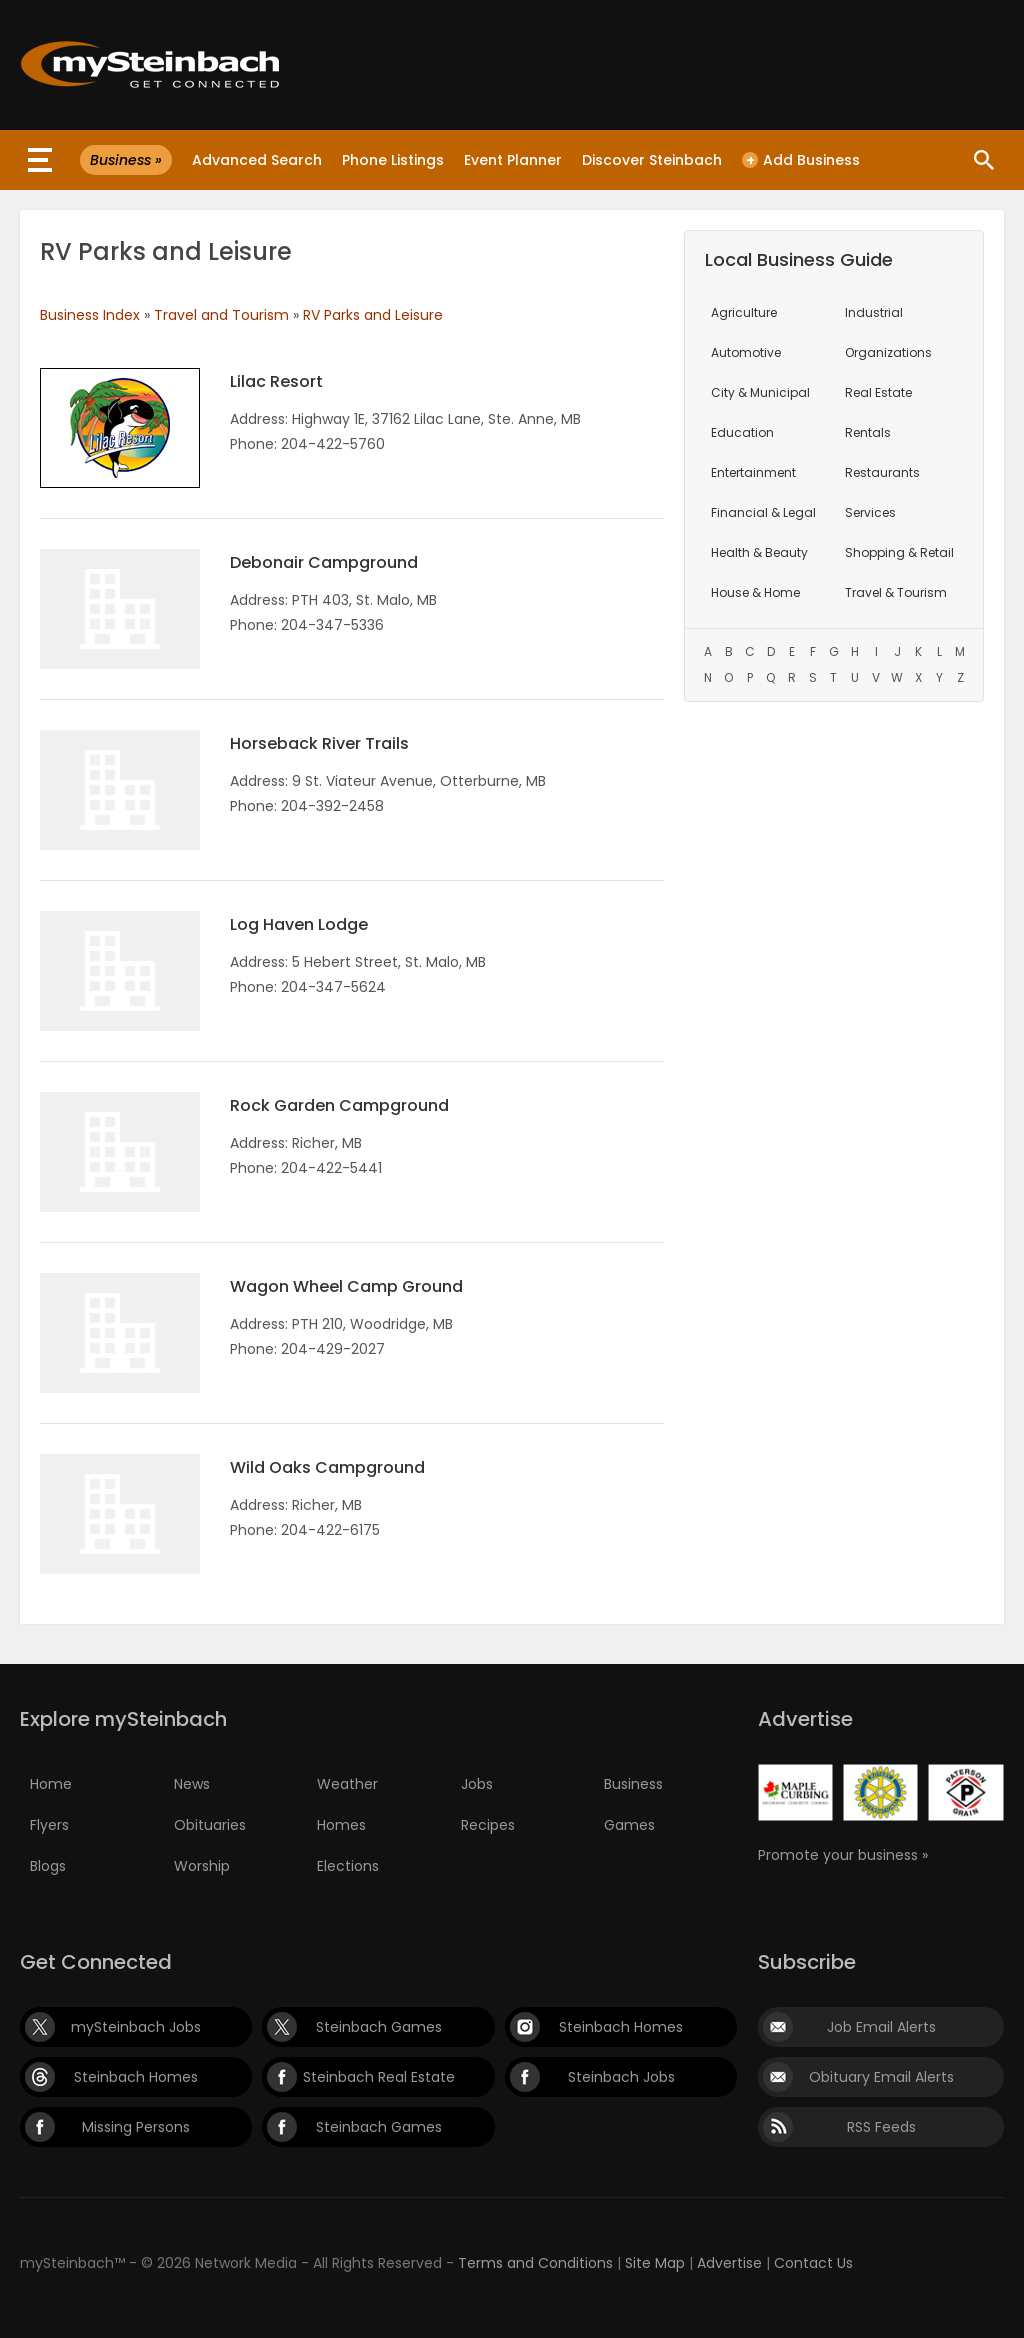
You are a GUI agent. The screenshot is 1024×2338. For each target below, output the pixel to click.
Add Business (801, 160)
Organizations (888, 352)
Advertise (729, 2263)
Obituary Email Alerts (881, 2077)
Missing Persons (136, 2127)
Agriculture (744, 312)
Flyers (49, 1825)
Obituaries (210, 1825)
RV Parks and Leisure (373, 315)
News (192, 1784)
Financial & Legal (763, 512)
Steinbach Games (379, 2027)
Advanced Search (257, 160)
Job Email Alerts (881, 2027)
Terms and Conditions (535, 2263)
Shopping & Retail (899, 552)
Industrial (874, 312)
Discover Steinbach (652, 160)
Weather (347, 1784)
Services (870, 512)
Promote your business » (843, 1855)
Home (51, 1784)
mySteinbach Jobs (136, 2027)
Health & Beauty (759, 552)
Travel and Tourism (221, 315)
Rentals (868, 432)
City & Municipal (760, 392)
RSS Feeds (881, 2127)
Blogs (48, 1866)
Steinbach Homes (621, 2027)
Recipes (488, 1825)
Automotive (746, 352)
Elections (348, 1866)
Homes (341, 1825)
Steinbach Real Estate (379, 2077)
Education (742, 432)
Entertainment (753, 472)
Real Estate (878, 392)
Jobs (477, 1784)
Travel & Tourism (896, 592)
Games (629, 1825)
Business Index (90, 315)
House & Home (755, 592)
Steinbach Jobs (621, 2077)
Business (633, 1784)
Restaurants (882, 472)
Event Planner (513, 160)
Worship (202, 1866)
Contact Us (813, 2263)
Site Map (655, 2263)
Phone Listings (393, 160)
